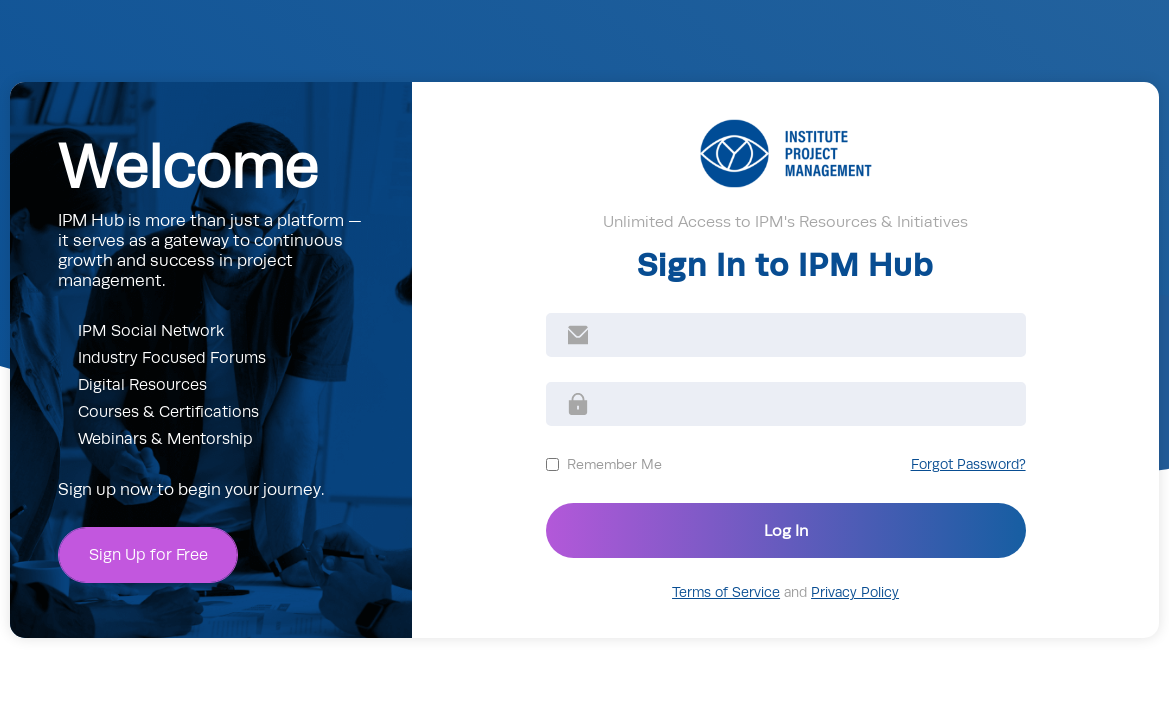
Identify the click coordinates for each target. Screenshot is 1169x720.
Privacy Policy (855, 592)
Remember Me (614, 464)
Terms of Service (726, 592)
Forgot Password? (968, 464)
